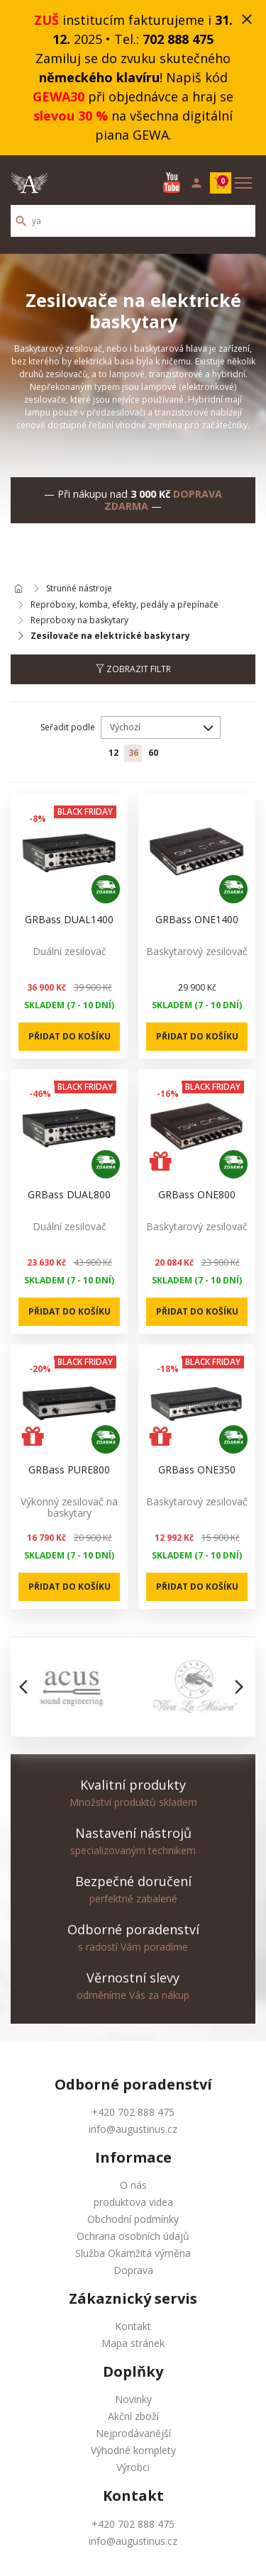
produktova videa (133, 2202)
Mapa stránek (133, 2343)
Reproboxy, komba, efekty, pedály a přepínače (124, 605)
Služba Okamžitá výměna (133, 2253)
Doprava (133, 2270)
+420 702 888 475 (133, 2112)
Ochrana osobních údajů (133, 2236)
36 (133, 753)
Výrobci (133, 2467)
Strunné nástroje (79, 588)
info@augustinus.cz (133, 2129)
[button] (27, 1686)
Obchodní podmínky (133, 2219)
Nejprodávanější (133, 2433)
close (246, 19)
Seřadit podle (67, 727)
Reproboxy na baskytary (79, 620)
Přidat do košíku (69, 1036)
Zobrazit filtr (133, 669)
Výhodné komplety (133, 2450)
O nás (133, 2185)
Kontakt (133, 2326)
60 (153, 753)
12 (113, 753)
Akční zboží (133, 2416)
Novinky (133, 2399)
